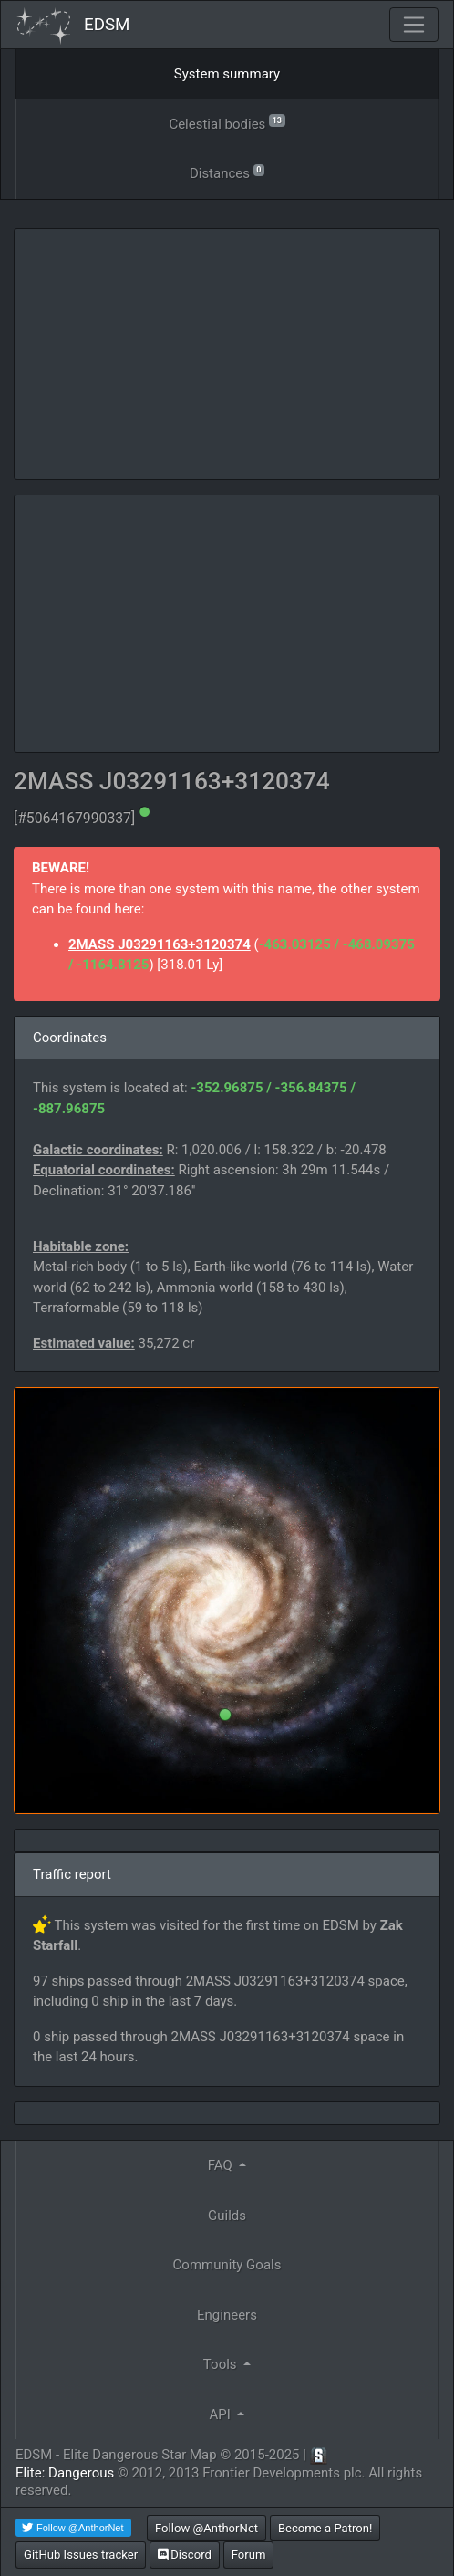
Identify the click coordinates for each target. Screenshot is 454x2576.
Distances (227, 172)
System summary (227, 74)
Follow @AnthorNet (206, 2528)
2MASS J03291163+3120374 (159, 944)
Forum (249, 2554)
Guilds (227, 2215)
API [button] (222, 2414)
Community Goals (227, 2265)
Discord (185, 2554)
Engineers (227, 2315)
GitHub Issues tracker (81, 2554)
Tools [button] (221, 2364)
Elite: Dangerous (64, 2473)
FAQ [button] (222, 2165)
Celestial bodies (226, 122)
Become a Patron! (325, 2528)
